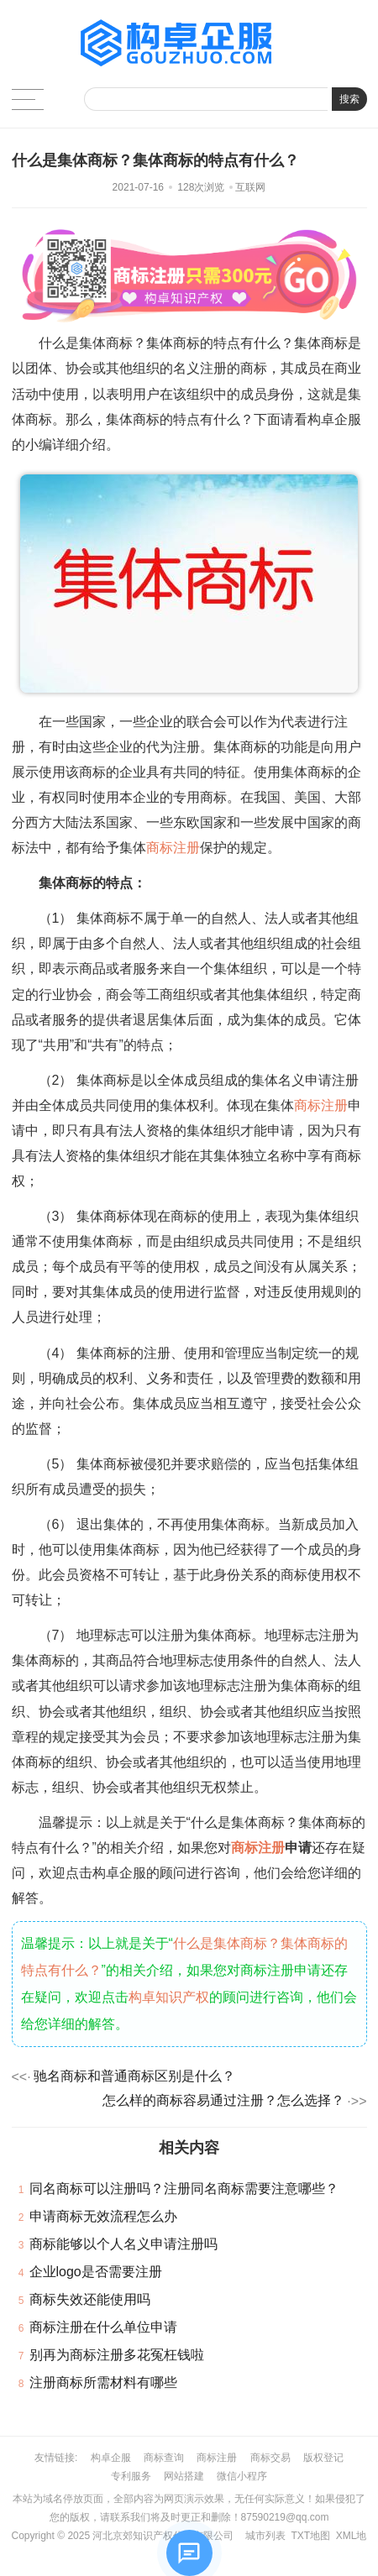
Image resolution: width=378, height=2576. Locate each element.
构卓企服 (111, 2457)
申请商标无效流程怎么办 (103, 2216)
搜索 (349, 99)
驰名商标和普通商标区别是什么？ (134, 2076)
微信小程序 (242, 2476)
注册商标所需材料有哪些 (103, 2382)
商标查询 (164, 2457)
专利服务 (131, 2476)
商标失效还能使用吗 (89, 2299)
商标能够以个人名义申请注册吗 (123, 2244)
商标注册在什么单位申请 (103, 2327)
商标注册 (173, 847)
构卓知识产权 (169, 1997)
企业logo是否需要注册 (95, 2271)
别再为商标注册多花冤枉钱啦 (116, 2355)
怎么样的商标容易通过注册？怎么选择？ (223, 2100)
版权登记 (323, 2457)
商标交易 (270, 2457)
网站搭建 (184, 2476)
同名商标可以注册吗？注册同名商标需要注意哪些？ (184, 2188)
